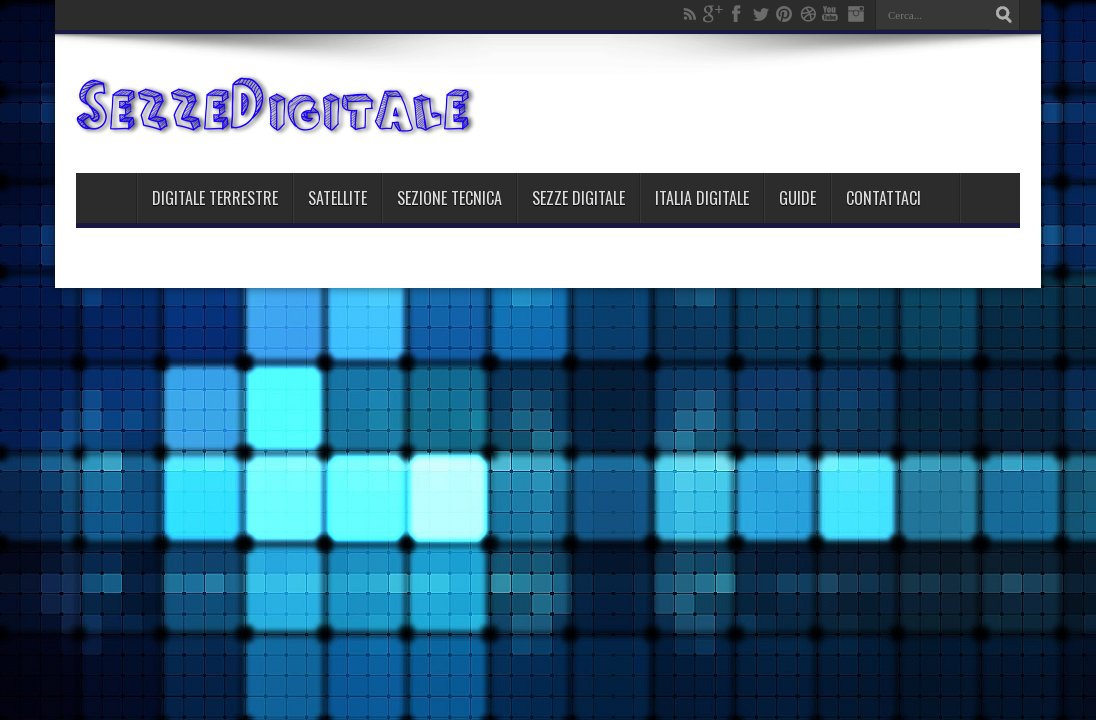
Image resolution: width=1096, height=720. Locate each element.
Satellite (337, 198)
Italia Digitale (702, 198)
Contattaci (883, 198)
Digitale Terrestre (215, 198)
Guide (797, 198)
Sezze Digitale (578, 198)
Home (106, 198)
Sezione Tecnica (449, 198)
